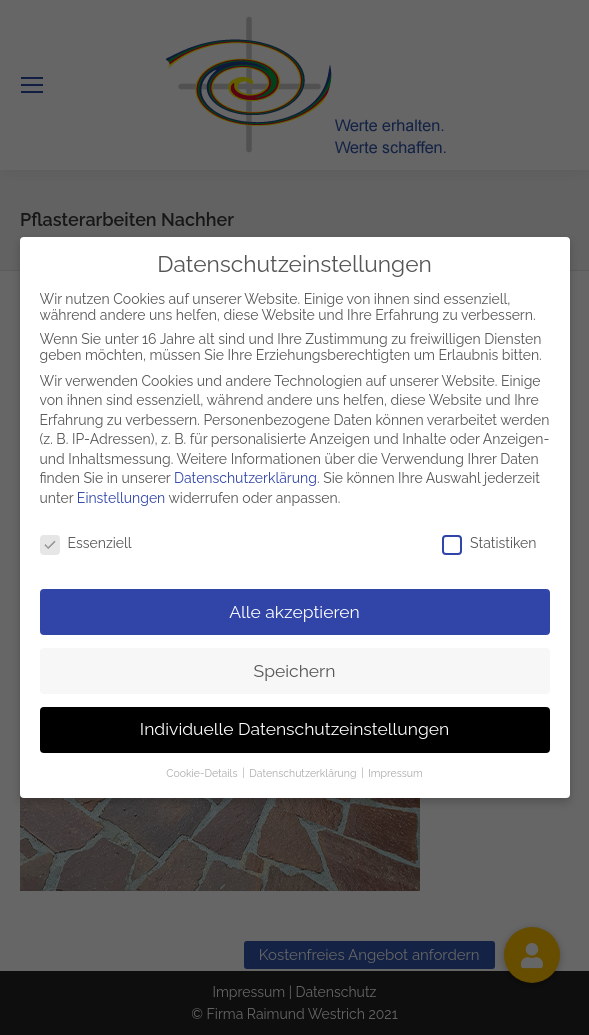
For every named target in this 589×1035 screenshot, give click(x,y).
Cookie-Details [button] (203, 769)
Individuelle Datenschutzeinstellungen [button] (294, 725)
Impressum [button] (395, 769)
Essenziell (86, 539)
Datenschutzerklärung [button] (304, 769)
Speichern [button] (295, 666)
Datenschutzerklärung (245, 474)
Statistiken (489, 539)
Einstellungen (121, 494)
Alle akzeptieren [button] (294, 607)
